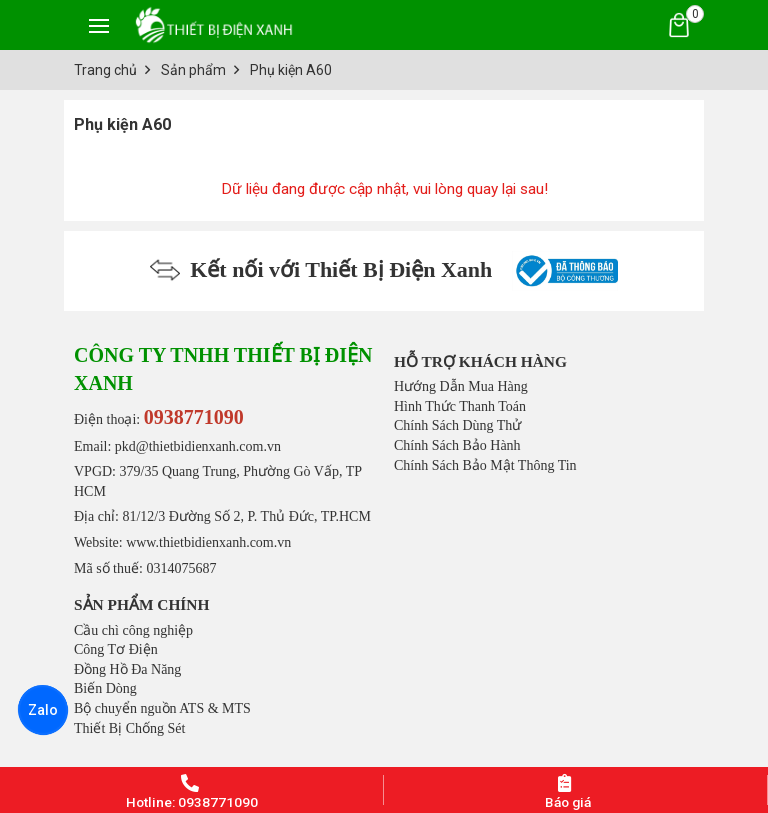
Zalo (43, 710)
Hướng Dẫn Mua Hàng (461, 386)
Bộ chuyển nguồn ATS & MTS (162, 708)
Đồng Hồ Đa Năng (127, 669)
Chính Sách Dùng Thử (457, 425)
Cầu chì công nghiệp (133, 630)
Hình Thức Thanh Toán (460, 406)
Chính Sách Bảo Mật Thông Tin (485, 465)
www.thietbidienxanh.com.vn (208, 542)
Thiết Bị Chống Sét (129, 728)
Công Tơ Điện (116, 649)
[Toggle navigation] (99, 25)
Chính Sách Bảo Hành (457, 445)
